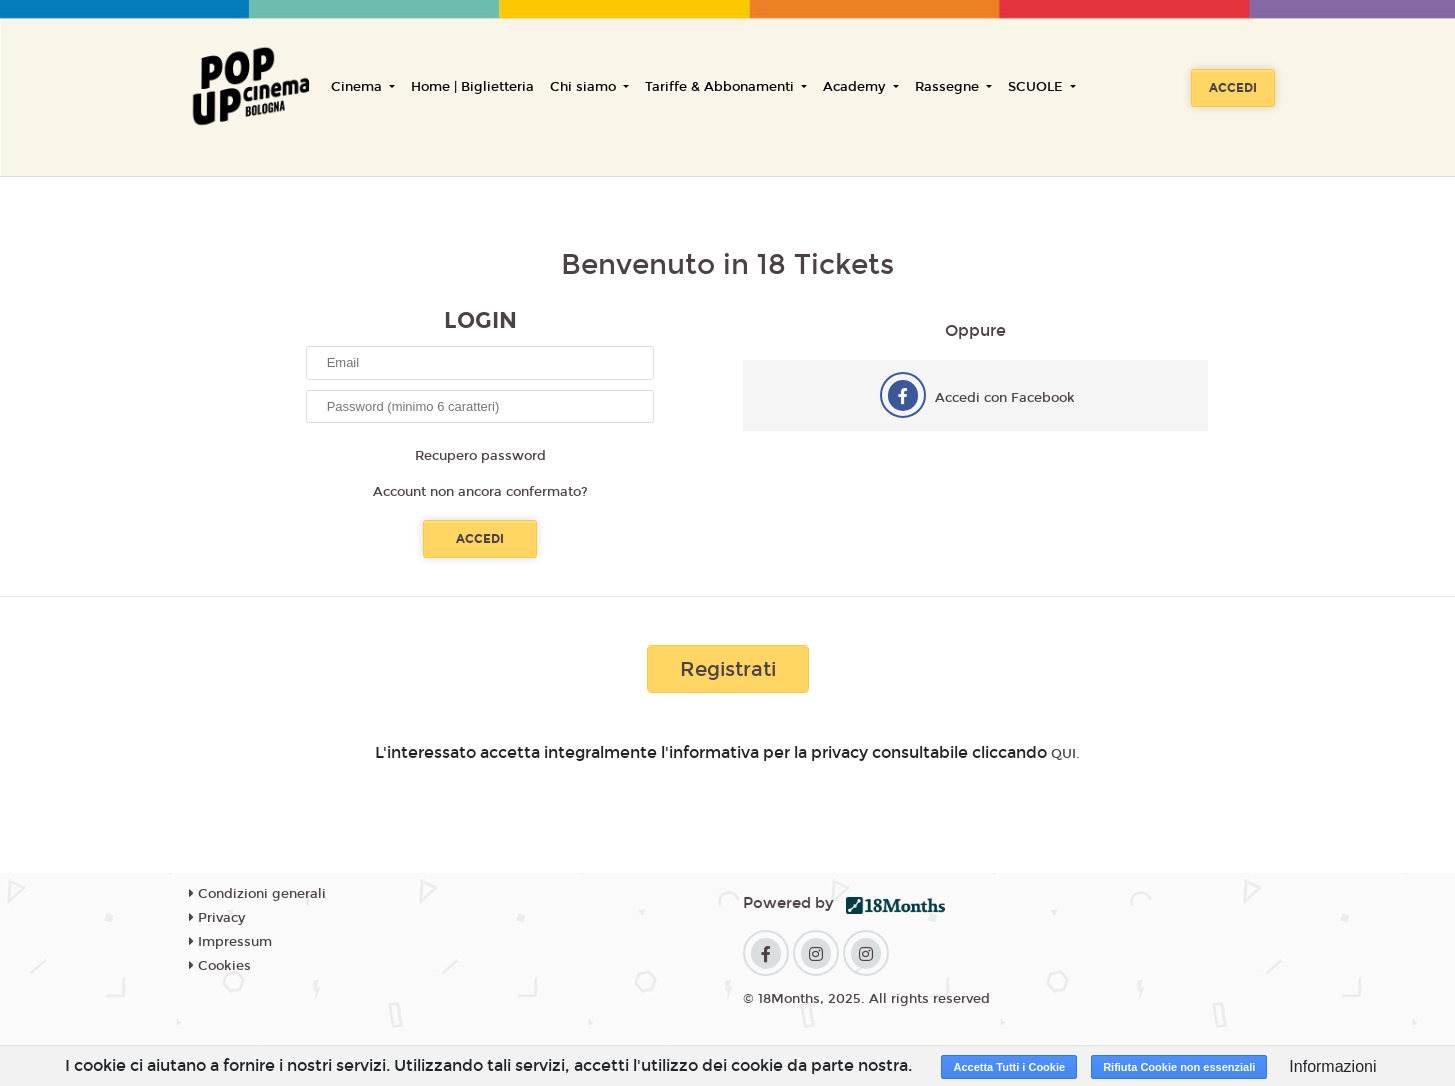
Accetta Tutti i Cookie (1009, 1067)
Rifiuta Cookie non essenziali (1179, 1067)
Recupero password (480, 456)
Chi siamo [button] (585, 87)
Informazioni (1332, 1066)
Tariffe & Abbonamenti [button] (721, 87)
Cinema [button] (358, 87)
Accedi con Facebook (1005, 398)
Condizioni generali (257, 894)
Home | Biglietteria (472, 87)
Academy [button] (856, 87)
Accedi (1233, 88)
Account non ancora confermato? (480, 492)
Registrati (728, 669)
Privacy (217, 918)
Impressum (230, 942)
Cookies (220, 966)
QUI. (1065, 754)
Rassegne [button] (949, 87)
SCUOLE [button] (1037, 87)
